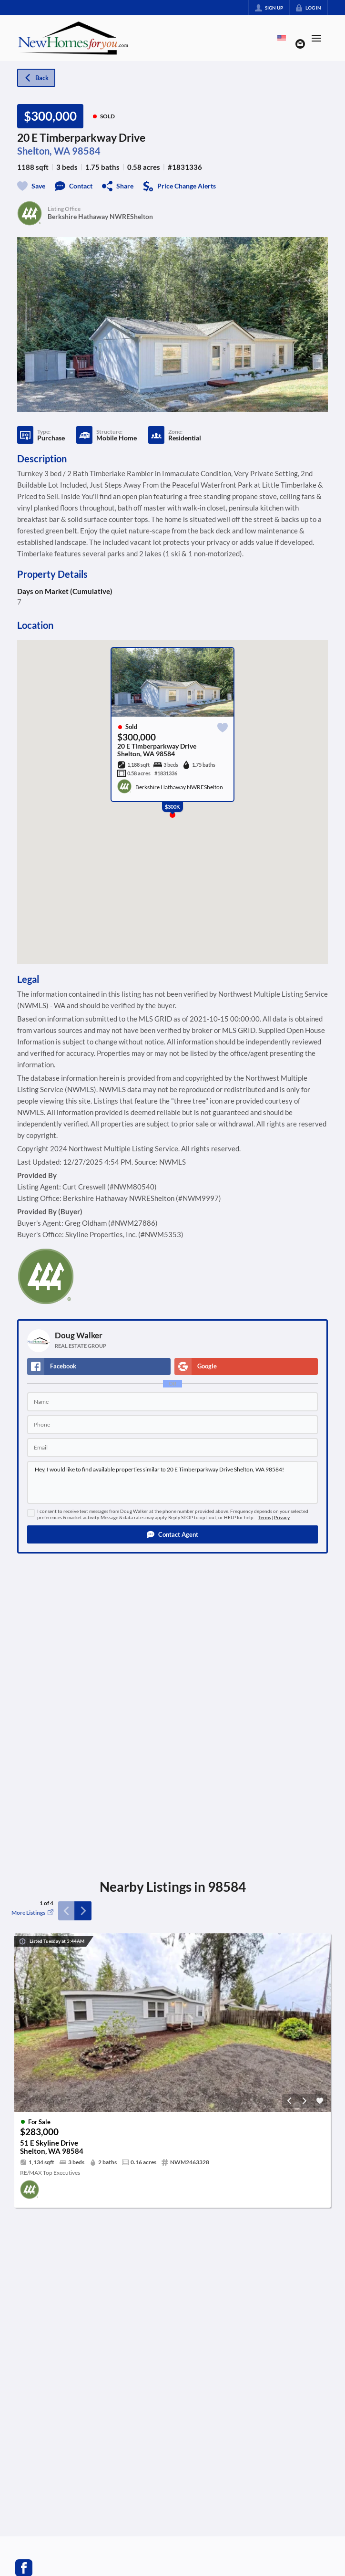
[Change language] (282, 38)
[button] (172, 1534)
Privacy (282, 1517)
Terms (264, 1517)
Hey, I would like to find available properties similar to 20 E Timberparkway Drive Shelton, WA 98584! (172, 1482)
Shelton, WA (43, 150)
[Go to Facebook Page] (23, 2567)
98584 (86, 150)
